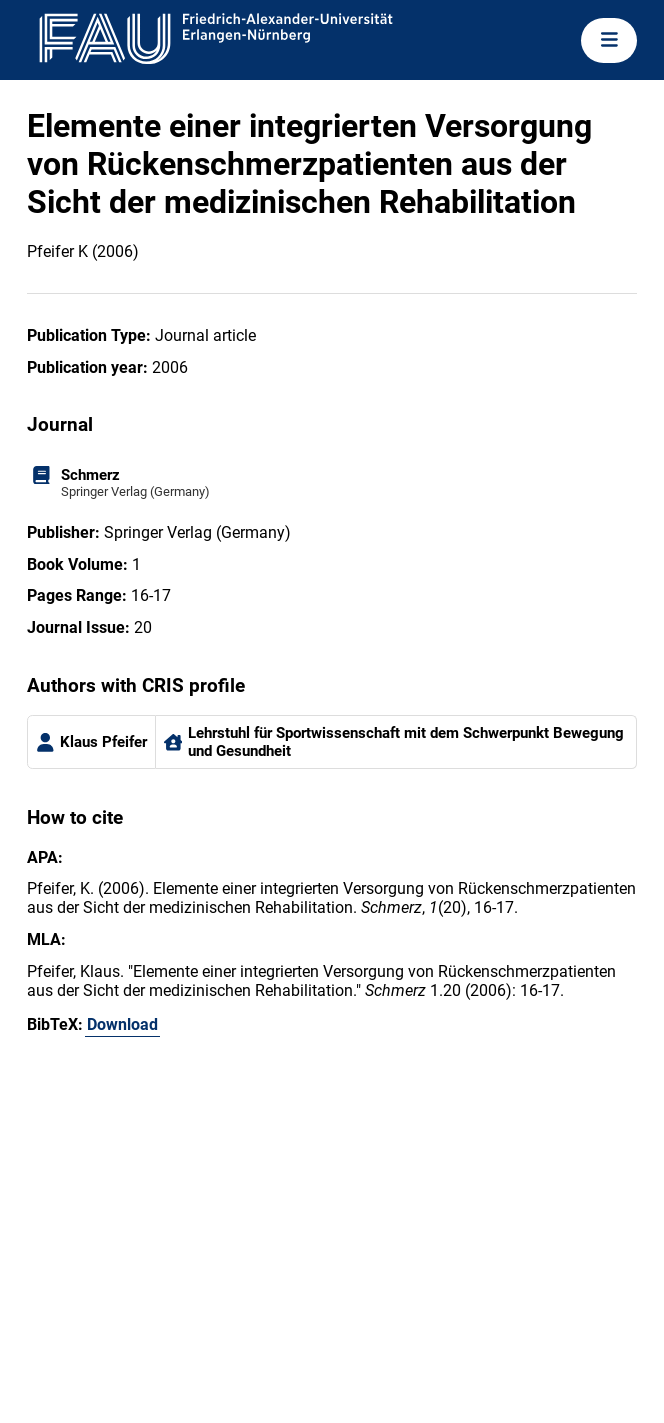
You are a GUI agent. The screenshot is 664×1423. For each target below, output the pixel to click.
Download (122, 1024)
